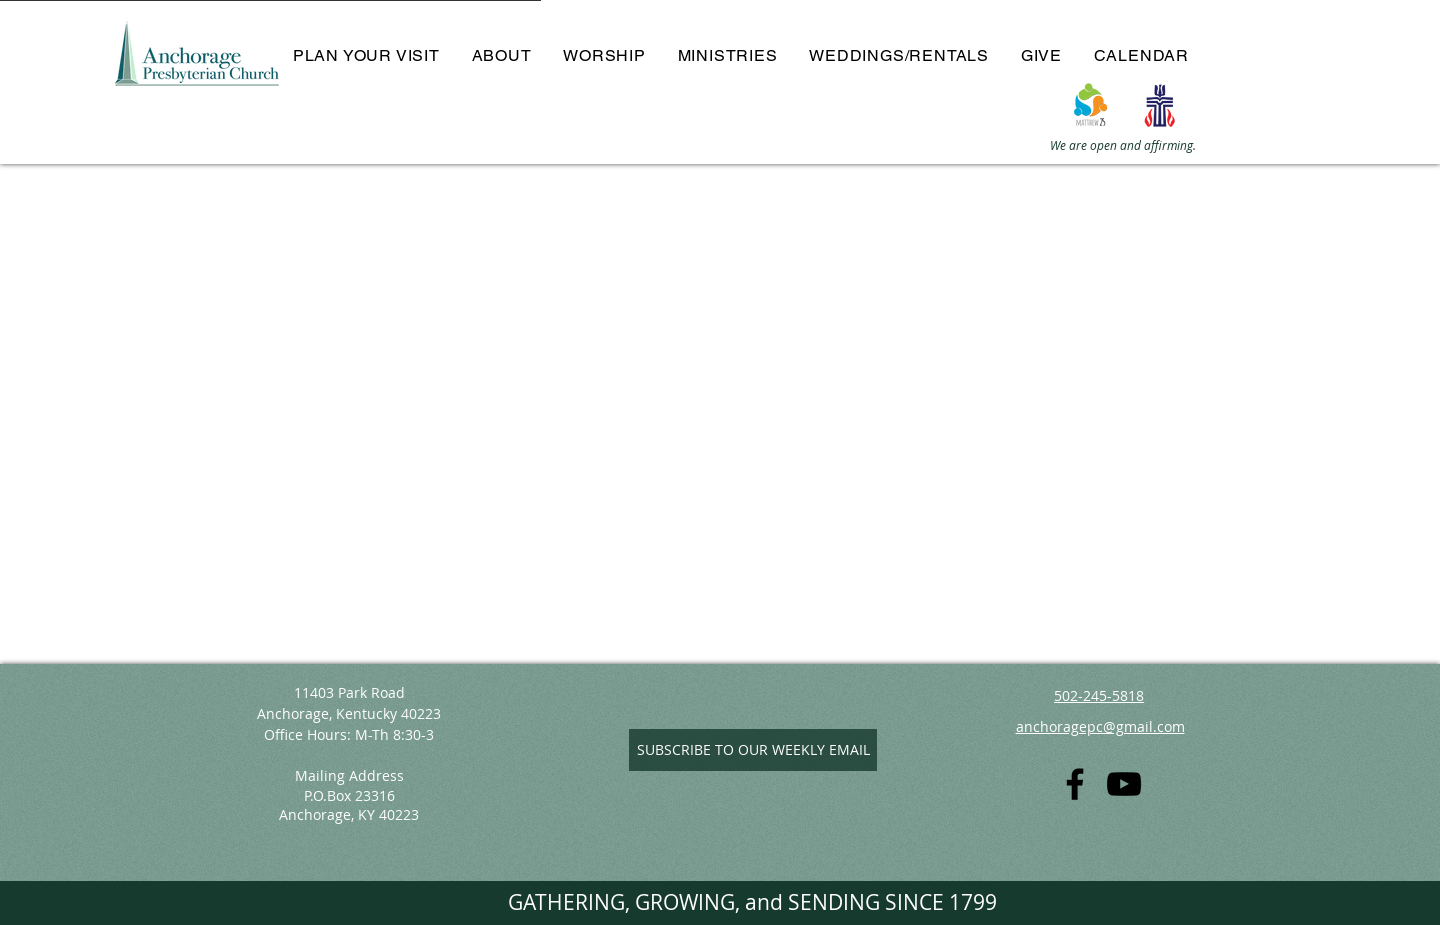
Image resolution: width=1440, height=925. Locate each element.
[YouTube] (1124, 784)
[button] (502, 55)
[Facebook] (1075, 784)
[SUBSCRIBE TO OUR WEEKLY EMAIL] (753, 750)
